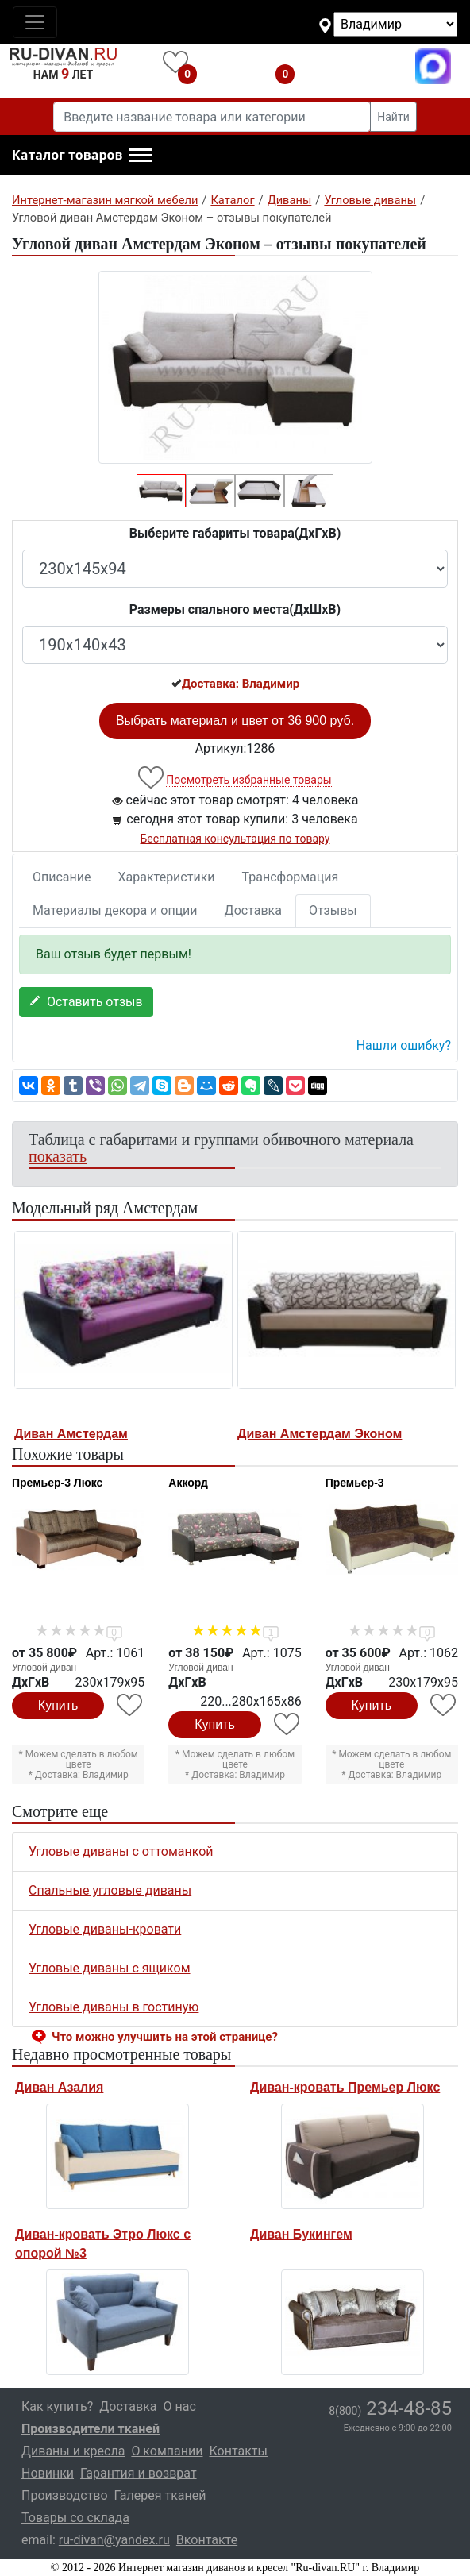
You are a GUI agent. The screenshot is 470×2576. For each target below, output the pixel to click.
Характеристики (166, 877)
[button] (82, 156)
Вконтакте (206, 2539)
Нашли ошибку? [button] (403, 1045)
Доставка (253, 910)
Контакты (238, 2450)
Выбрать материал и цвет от (235, 720)
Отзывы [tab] (333, 910)
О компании (166, 2450)
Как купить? (57, 2406)
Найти (393, 116)
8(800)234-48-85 (359, 66)
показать (58, 1156)
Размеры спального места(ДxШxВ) (235, 609)
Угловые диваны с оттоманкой (121, 1851)
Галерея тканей (160, 2495)
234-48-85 (390, 2408)
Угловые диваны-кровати (105, 1929)
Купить (58, 1705)
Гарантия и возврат (138, 2473)
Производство (64, 2495)
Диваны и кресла (73, 2450)
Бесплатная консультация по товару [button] (235, 838)
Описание (62, 877)
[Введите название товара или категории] (212, 117)
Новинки (47, 2473)
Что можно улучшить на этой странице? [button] (165, 2037)
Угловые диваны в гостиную (113, 2007)
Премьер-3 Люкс (57, 1482)
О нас (180, 2406)
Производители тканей (90, 2428)
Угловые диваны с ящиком (110, 1968)
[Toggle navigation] (35, 22)
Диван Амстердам (71, 1433)
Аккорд (188, 1482)
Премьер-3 (355, 1482)
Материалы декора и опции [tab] (115, 910)
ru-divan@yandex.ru (114, 2539)
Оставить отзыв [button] (86, 1001)
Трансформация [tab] (290, 877)
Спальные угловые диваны (110, 1890)
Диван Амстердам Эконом (319, 1433)
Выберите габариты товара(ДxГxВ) (235, 533)
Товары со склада (75, 2517)
